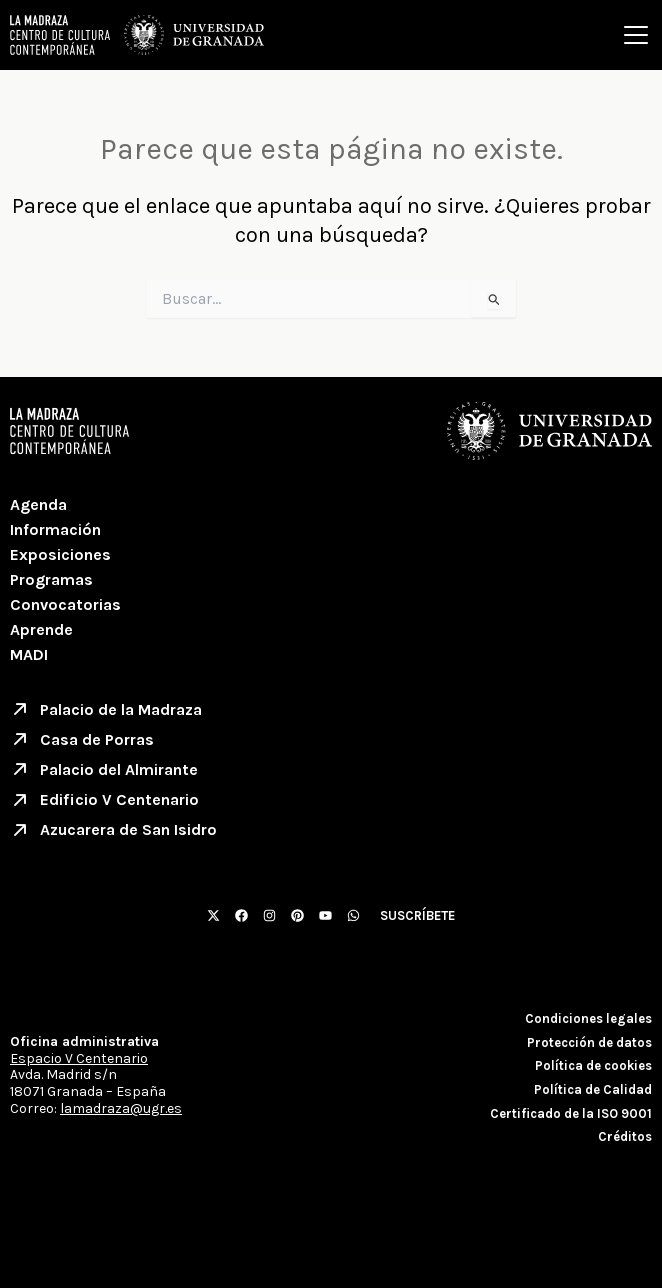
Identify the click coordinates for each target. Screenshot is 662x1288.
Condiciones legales (588, 1018)
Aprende (41, 629)
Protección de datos (589, 1042)
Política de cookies (593, 1065)
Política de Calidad (593, 1089)
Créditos (625, 1136)
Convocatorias (65, 604)
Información (55, 529)
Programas (51, 579)
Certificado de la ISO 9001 (571, 1113)
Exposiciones (60, 554)
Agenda (38, 504)
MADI (29, 654)
